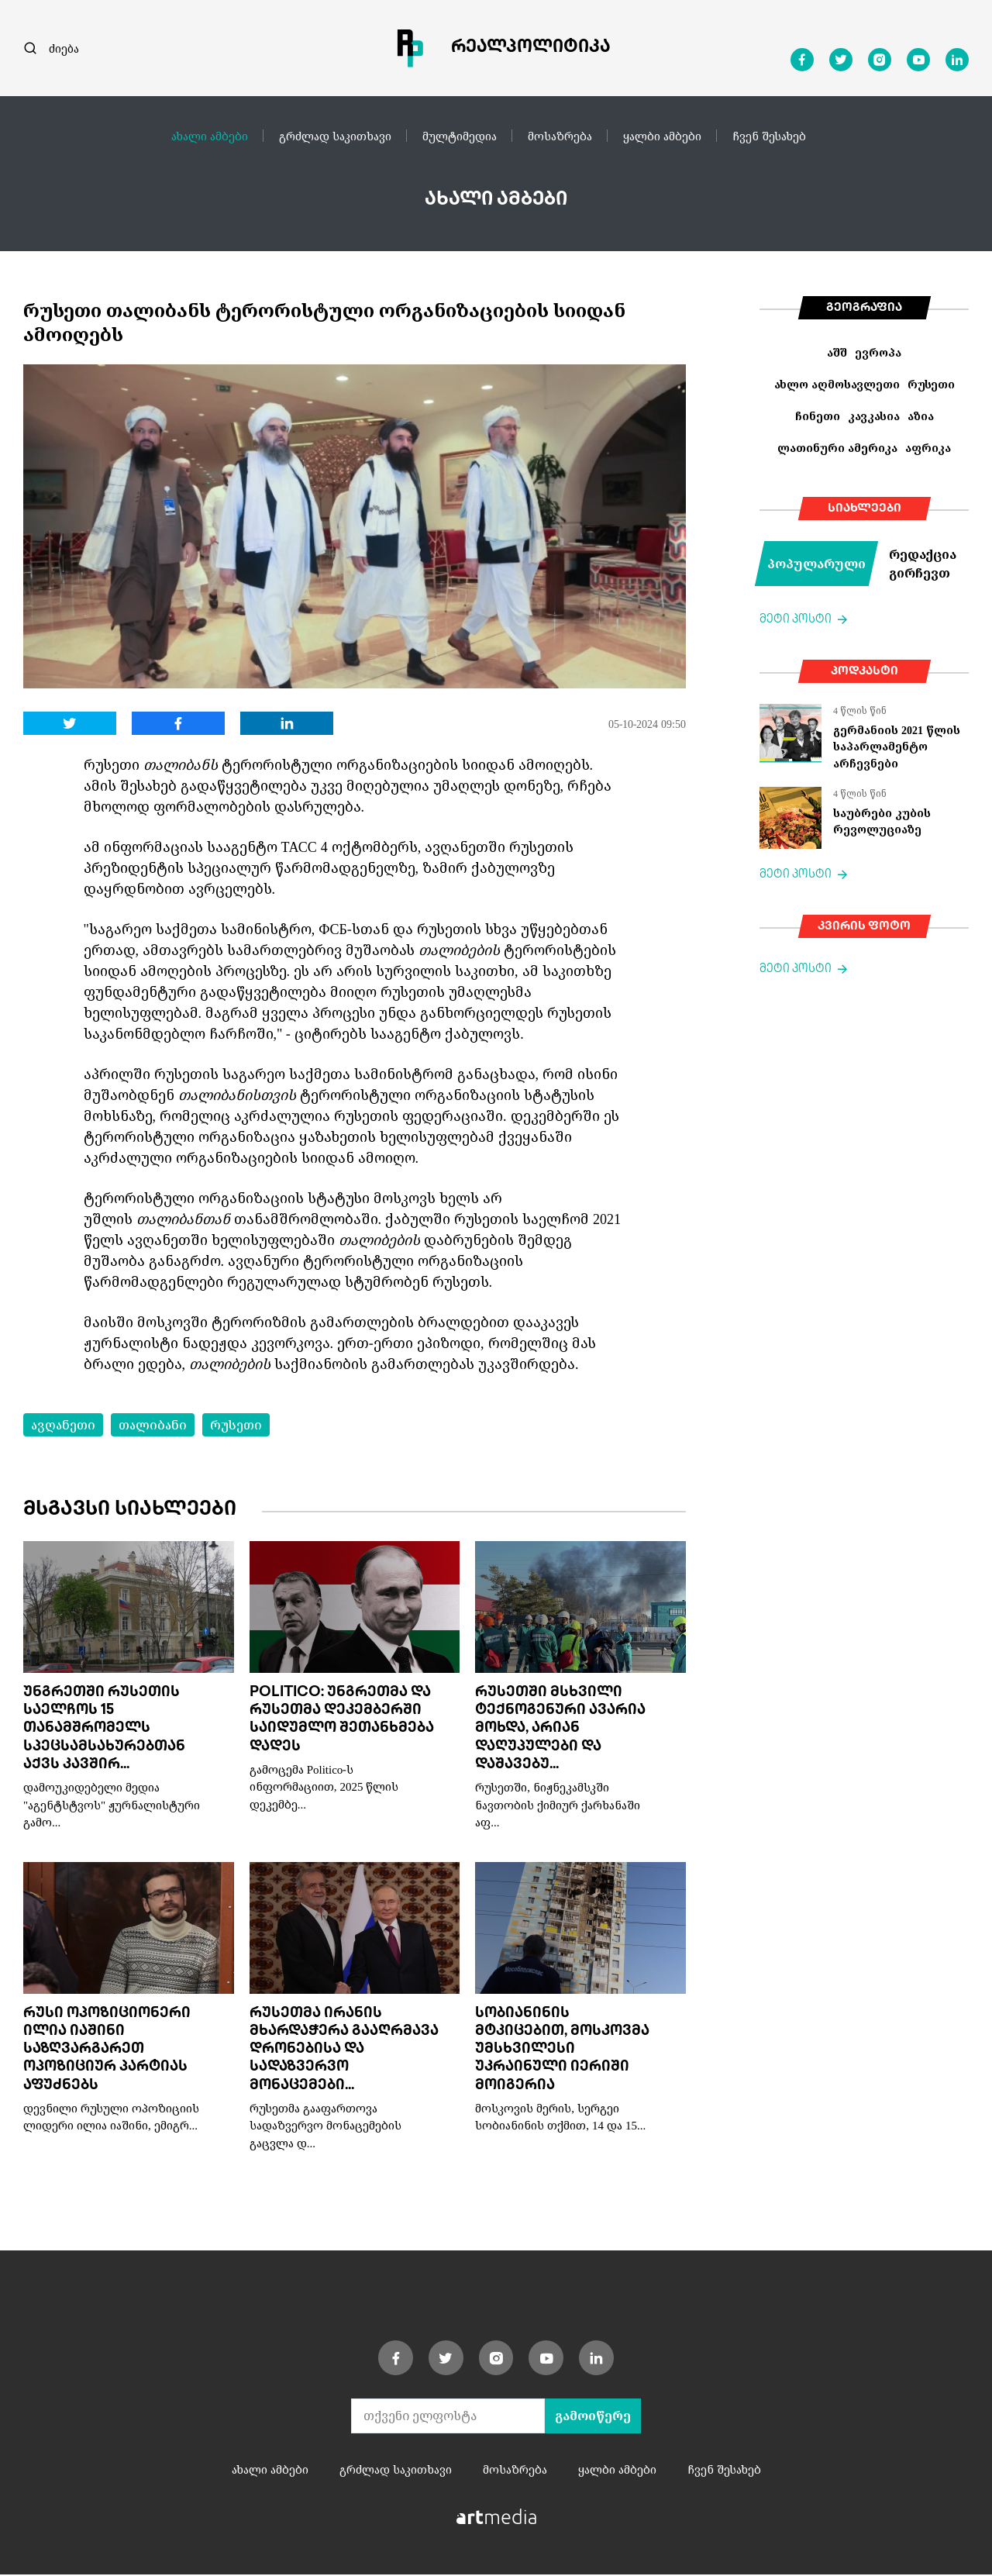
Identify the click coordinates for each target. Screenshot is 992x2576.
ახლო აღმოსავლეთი (837, 384)
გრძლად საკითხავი (335, 135)
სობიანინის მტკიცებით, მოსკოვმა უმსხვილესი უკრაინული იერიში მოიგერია (562, 2051)
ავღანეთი (63, 1424)
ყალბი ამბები (662, 135)
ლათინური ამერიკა (837, 447)
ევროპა (878, 352)
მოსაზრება (560, 135)
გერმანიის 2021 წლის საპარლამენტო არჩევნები (896, 746)
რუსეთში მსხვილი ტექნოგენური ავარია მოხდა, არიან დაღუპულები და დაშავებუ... (560, 1730)
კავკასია (874, 416)
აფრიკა (928, 447)
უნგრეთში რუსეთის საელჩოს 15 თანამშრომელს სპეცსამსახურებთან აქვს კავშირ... (104, 1730)
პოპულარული (816, 563)
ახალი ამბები (209, 135)
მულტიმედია (459, 135)
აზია (921, 416)
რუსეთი (236, 1424)
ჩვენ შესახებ (769, 135)
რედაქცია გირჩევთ (922, 563)
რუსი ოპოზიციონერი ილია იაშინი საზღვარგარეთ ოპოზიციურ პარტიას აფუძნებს (107, 2051)
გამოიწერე (593, 2417)
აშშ (837, 352)
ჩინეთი (817, 416)
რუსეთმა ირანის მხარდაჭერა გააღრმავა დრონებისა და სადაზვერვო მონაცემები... (344, 2051)
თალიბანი (153, 1424)
